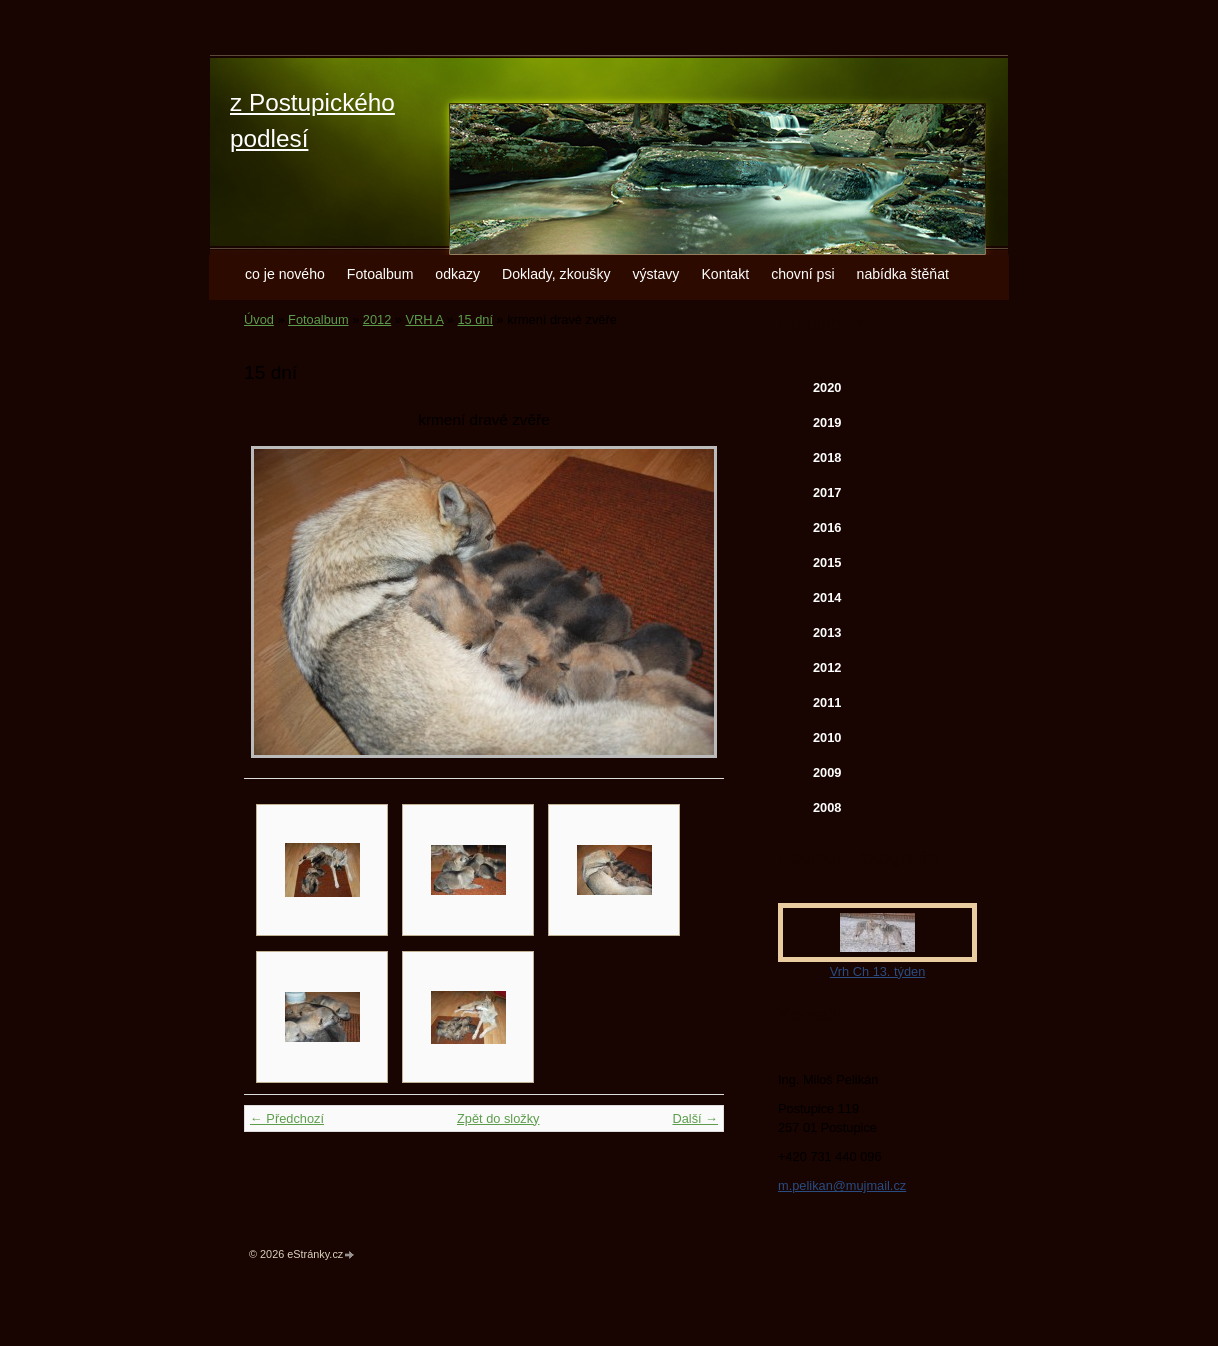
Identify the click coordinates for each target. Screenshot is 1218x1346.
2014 (827, 597)
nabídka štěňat (903, 274)
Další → (695, 1118)
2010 (827, 737)
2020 (827, 387)
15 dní (475, 319)
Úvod (259, 319)
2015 (827, 562)
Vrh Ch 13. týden (878, 971)
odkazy (457, 274)
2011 (827, 702)
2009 (827, 772)
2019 (827, 422)
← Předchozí (287, 1118)
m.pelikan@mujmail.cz (842, 1185)
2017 (827, 492)
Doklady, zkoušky (556, 274)
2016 (827, 527)
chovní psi (802, 274)
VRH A (425, 319)
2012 (377, 319)
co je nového (285, 274)
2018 (827, 457)
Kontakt (725, 274)
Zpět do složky (498, 1118)
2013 (827, 632)
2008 (827, 807)
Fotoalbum (380, 274)
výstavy (655, 274)
